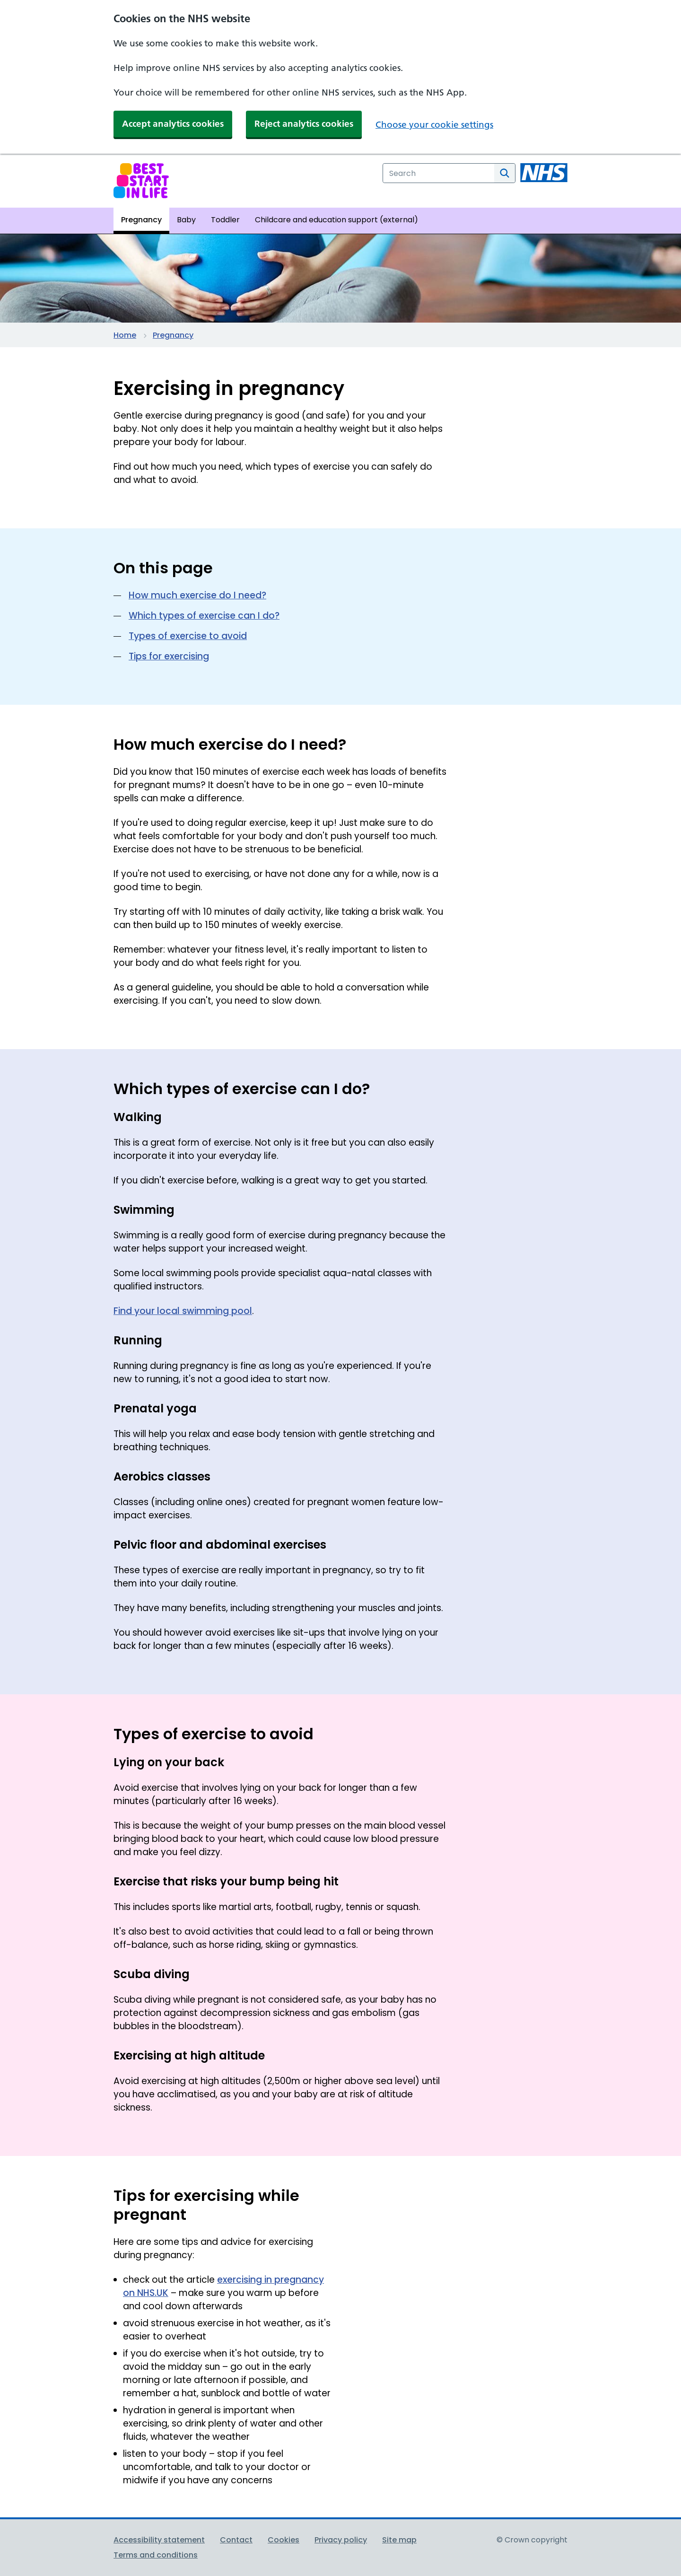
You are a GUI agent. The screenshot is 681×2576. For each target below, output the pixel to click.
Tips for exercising (169, 656)
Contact (236, 2539)
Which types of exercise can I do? (204, 615)
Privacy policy (340, 2539)
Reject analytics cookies (303, 123)
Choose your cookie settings (434, 124)
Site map (399, 2539)
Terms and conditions (156, 2555)
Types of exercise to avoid (188, 636)
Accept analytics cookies (173, 123)
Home (125, 335)
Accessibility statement (159, 2539)
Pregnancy (173, 335)
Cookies (283, 2539)
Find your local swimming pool (183, 1311)
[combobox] (438, 173)
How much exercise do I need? (197, 595)
